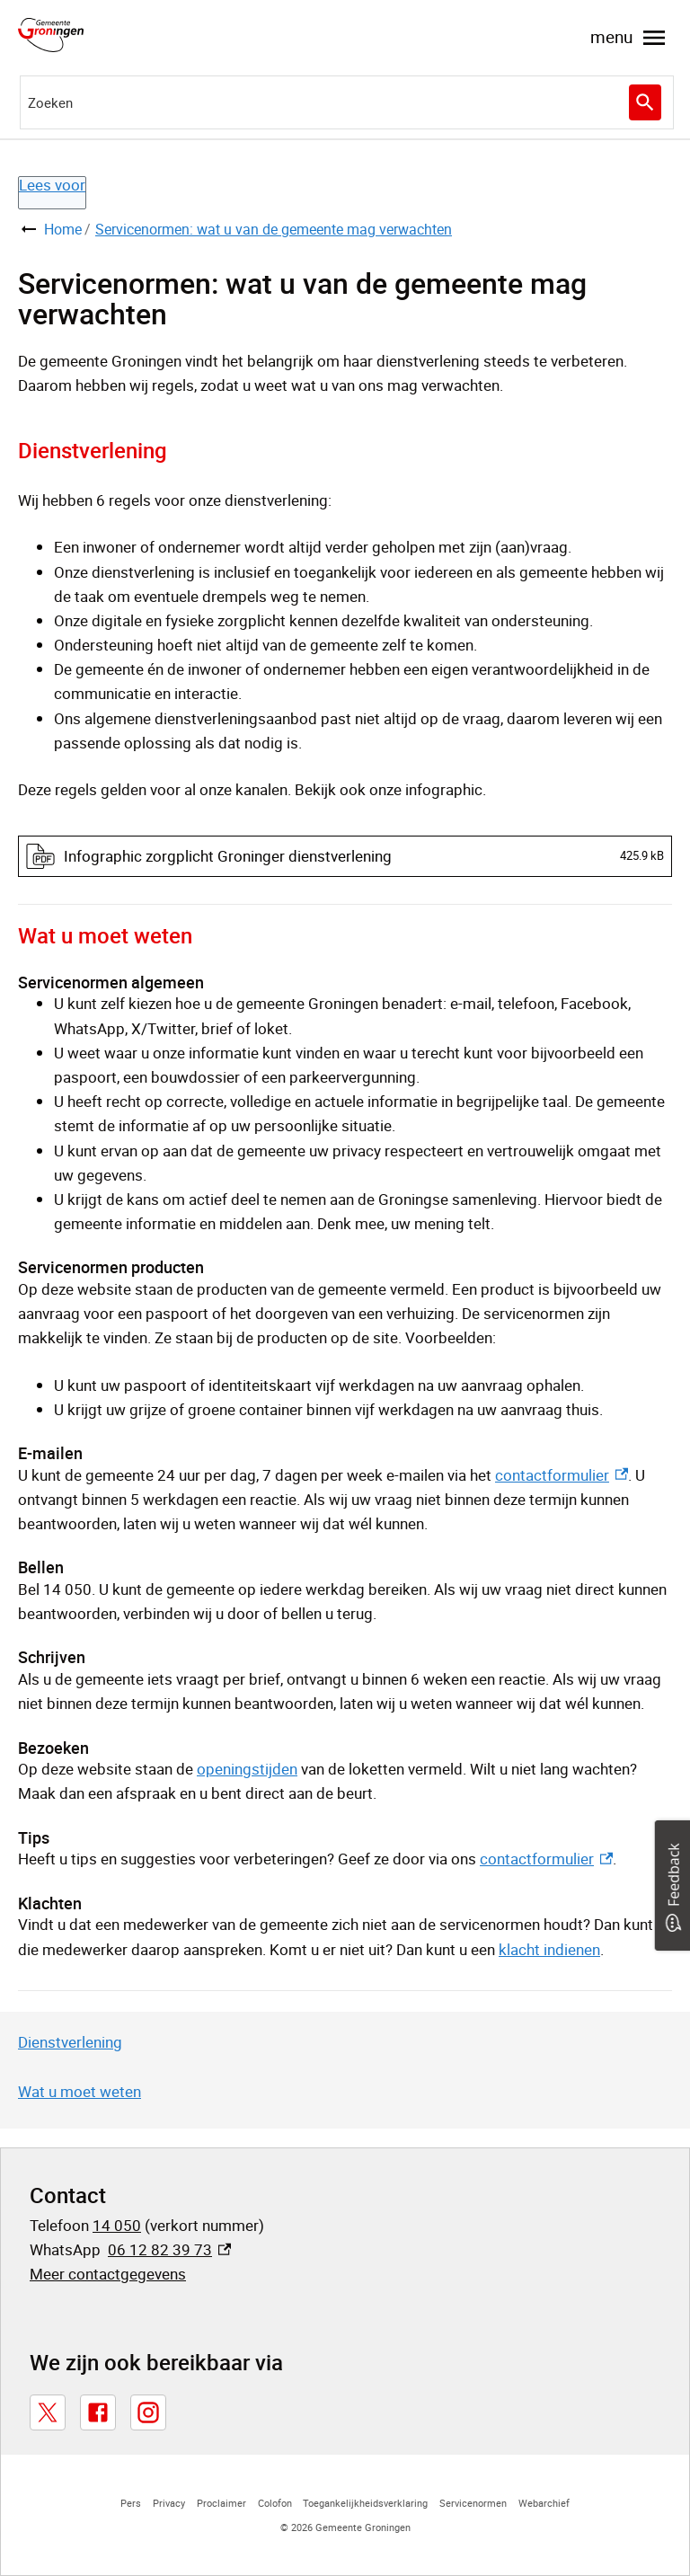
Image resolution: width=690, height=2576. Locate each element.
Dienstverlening (70, 2042)
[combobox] (347, 102)
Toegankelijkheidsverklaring (365, 2503)
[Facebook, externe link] (98, 2412)
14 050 (117, 2225)
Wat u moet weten (79, 2091)
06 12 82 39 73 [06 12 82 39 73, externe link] (169, 2249)
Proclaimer (221, 2503)
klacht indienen (549, 1949)
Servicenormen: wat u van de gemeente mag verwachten (273, 229)
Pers (130, 2503)
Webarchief (544, 2503)
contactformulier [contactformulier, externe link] (561, 1475)
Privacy (169, 2503)
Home (63, 229)
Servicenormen (473, 2503)
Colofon (275, 2503)
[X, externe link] (48, 2412)
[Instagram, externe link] (148, 2412)
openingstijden (247, 1768)
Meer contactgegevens (108, 2273)
